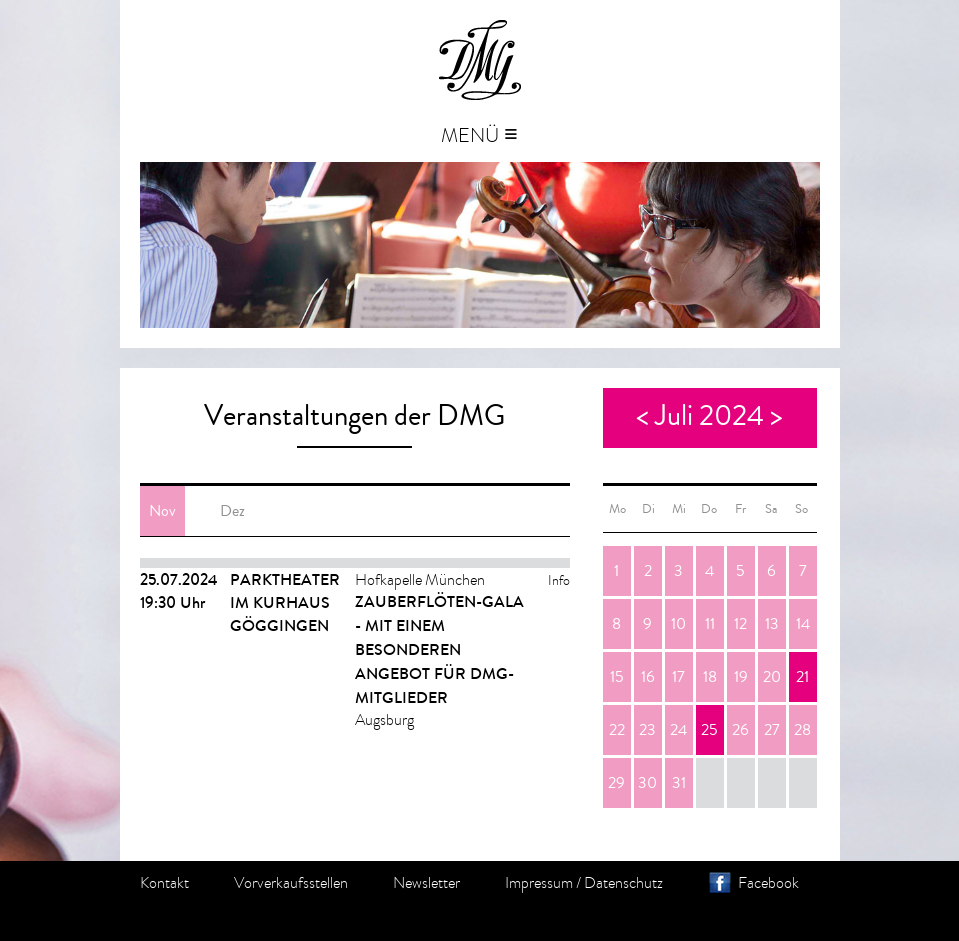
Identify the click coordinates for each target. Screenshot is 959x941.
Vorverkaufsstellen (291, 883)
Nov (162, 511)
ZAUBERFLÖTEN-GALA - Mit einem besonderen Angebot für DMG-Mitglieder (439, 649)
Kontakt (164, 883)
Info (559, 580)
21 (802, 677)
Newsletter (426, 883)
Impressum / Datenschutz (584, 883)
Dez (232, 511)
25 (709, 730)
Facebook (768, 883)
